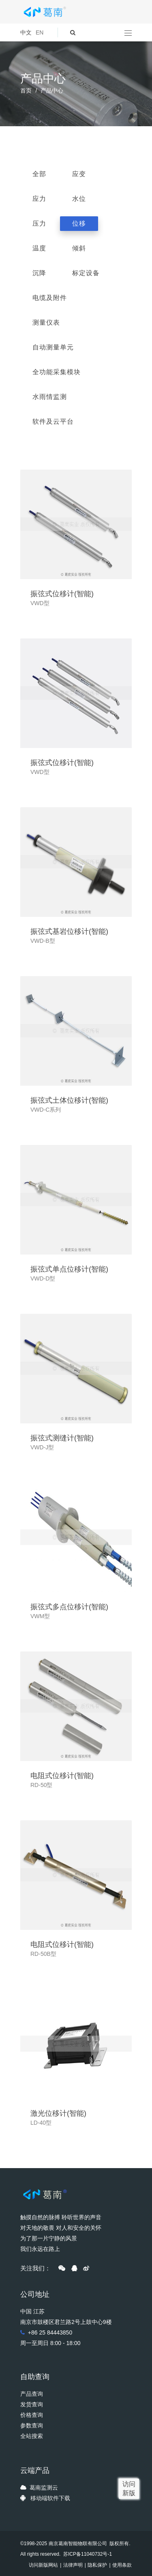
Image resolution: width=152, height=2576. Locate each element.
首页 (26, 90)
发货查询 (31, 2404)
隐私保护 (97, 2565)
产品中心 (52, 90)
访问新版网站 (43, 2565)
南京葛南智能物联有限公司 (78, 2543)
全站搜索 (31, 2436)
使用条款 (122, 2565)
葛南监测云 (44, 2487)
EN (39, 32)
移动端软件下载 (50, 2498)
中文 (26, 32)
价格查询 (31, 2415)
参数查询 (31, 2425)
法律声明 (73, 2565)
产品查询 (31, 2394)
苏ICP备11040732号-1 (87, 2554)
